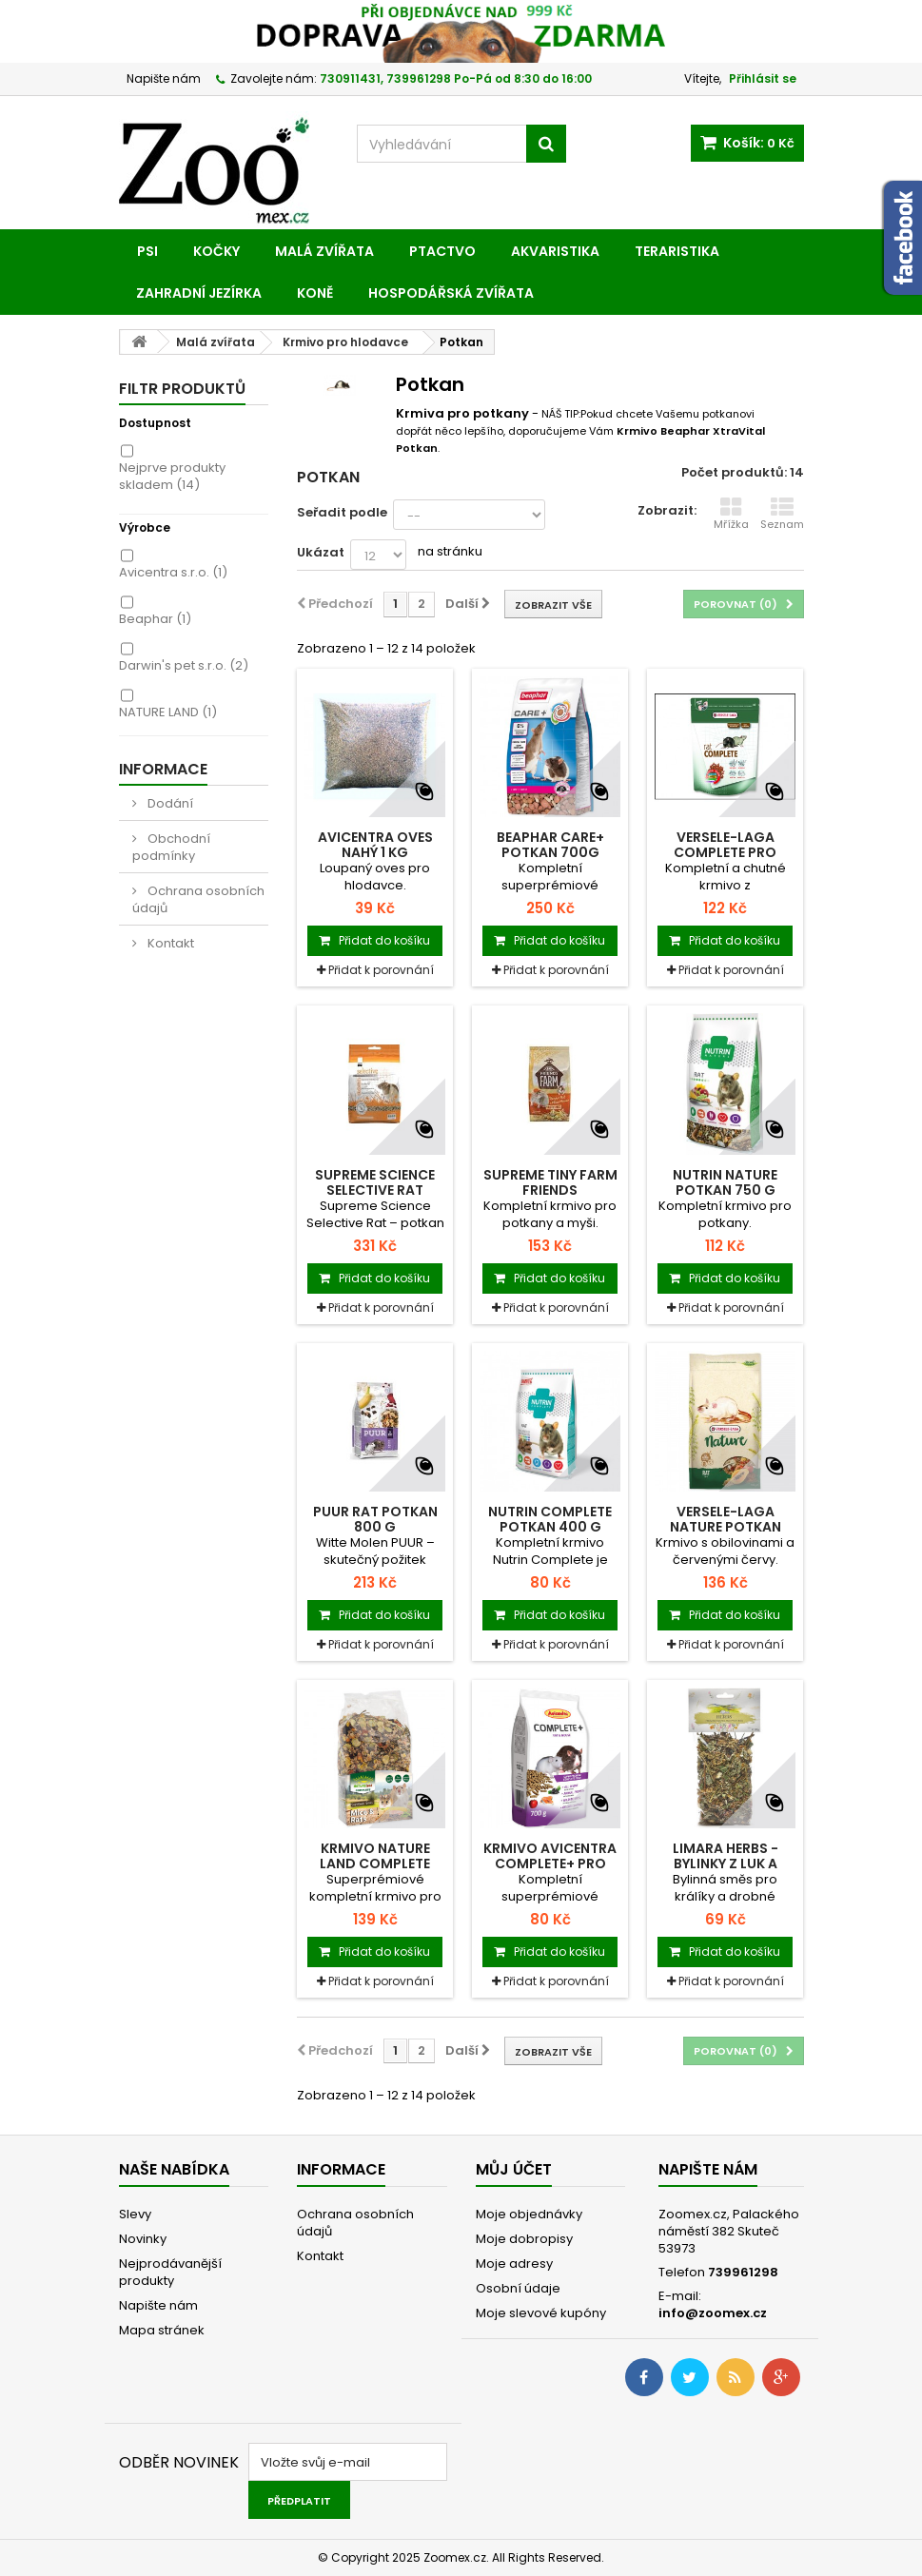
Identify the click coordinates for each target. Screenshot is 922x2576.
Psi (147, 251)
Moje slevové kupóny (541, 2313)
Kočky (216, 251)
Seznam (782, 514)
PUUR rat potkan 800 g (375, 1519)
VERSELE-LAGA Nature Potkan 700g (725, 1527)
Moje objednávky (529, 2214)
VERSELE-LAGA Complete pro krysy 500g (725, 852)
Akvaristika (555, 251)
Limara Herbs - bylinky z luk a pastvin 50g (725, 1863)
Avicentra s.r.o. (173, 572)
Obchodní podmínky (171, 847)
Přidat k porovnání (381, 970)
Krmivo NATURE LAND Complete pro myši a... (375, 1863)
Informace (163, 769)
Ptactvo (442, 251)
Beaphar (155, 619)
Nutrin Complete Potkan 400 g (550, 1519)
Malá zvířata (324, 251)
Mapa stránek (162, 2330)
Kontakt (169, 943)
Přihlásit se (762, 78)
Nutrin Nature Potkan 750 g (725, 1182)
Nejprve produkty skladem (172, 476)
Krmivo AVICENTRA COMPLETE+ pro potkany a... (550, 1863)
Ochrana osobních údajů (198, 899)
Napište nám (164, 78)
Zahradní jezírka (199, 292)
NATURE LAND (168, 712)
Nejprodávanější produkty (170, 2272)
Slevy (135, 2214)
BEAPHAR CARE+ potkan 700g (550, 844)
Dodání (169, 803)
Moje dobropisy (524, 2239)
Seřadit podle (342, 512)
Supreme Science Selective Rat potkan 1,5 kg (375, 1190)
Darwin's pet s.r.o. (183, 665)
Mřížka (731, 514)
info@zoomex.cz (712, 2313)
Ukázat (320, 552)
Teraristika (677, 251)
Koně (315, 292)
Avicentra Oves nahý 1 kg (375, 844)
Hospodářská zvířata (451, 292)
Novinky (143, 2239)
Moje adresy (514, 2263)
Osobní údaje (518, 2288)
